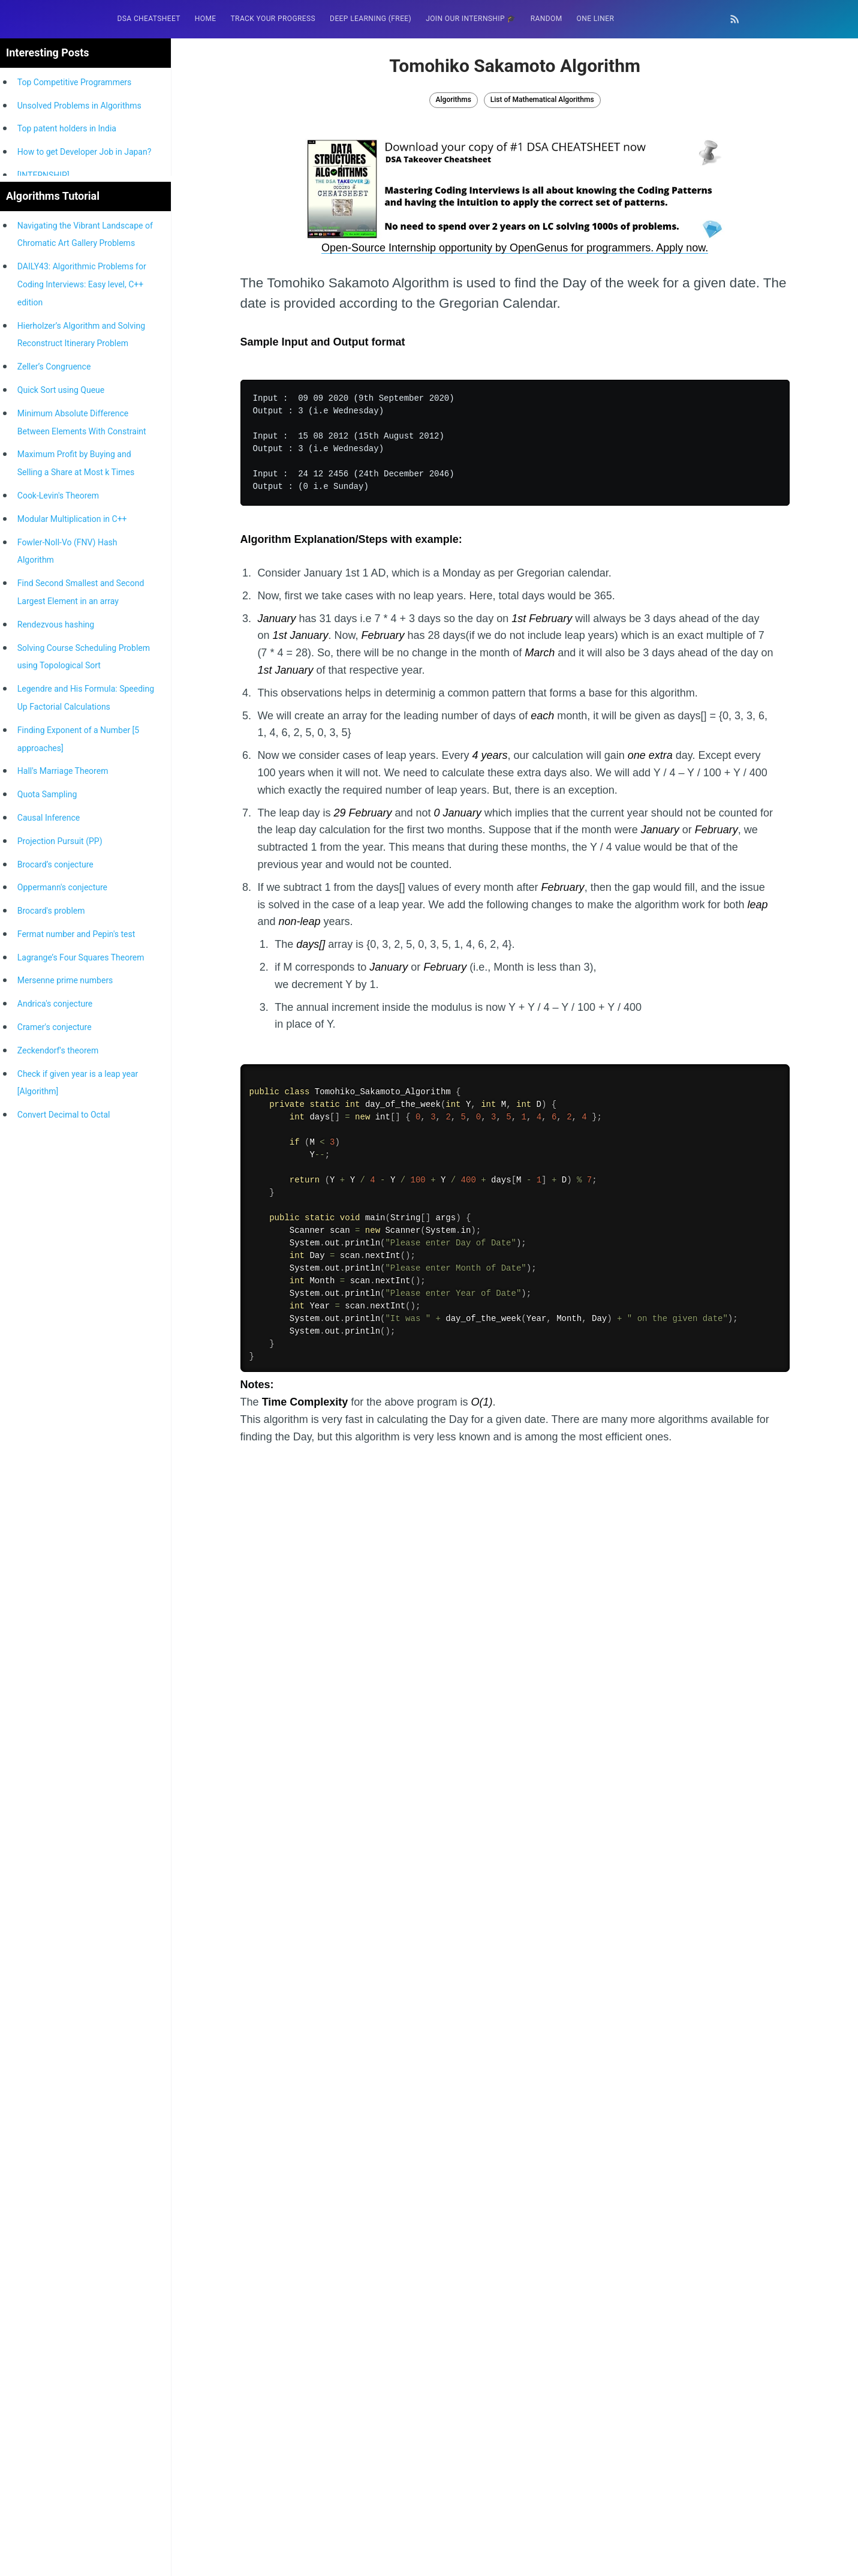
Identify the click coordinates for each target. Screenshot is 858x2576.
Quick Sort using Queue (60, 874)
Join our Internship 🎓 (471, 18)
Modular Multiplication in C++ (72, 1003)
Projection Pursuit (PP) (60, 1326)
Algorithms (453, 99)
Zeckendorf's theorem (57, 1535)
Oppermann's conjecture (62, 1372)
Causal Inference (48, 1302)
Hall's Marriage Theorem (63, 1255)
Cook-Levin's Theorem (58, 980)
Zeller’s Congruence (54, 851)
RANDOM (546, 18)
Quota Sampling (47, 1279)
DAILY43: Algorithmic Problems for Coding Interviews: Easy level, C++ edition (81, 769)
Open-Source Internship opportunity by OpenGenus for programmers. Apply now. (514, 248)
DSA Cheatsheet (149, 18)
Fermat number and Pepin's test (76, 1419)
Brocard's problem (51, 1395)
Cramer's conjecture (54, 1512)
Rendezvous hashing (55, 1109)
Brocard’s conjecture (55, 1349)
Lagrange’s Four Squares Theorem (80, 1442)
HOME (205, 18)
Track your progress (273, 18)
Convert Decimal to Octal (63, 1599)
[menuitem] (149, 19)
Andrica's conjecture (54, 1488)
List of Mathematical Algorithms (542, 99)
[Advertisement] (84, 453)
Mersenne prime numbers (65, 1465)
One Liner (596, 18)
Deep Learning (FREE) (370, 18)
